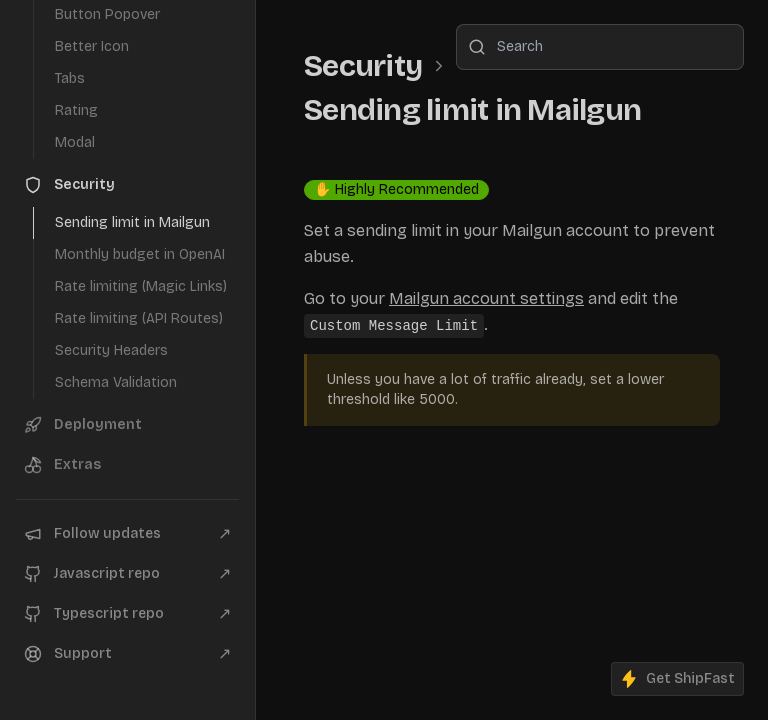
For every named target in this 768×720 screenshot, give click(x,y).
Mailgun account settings (486, 298)
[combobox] (600, 47)
